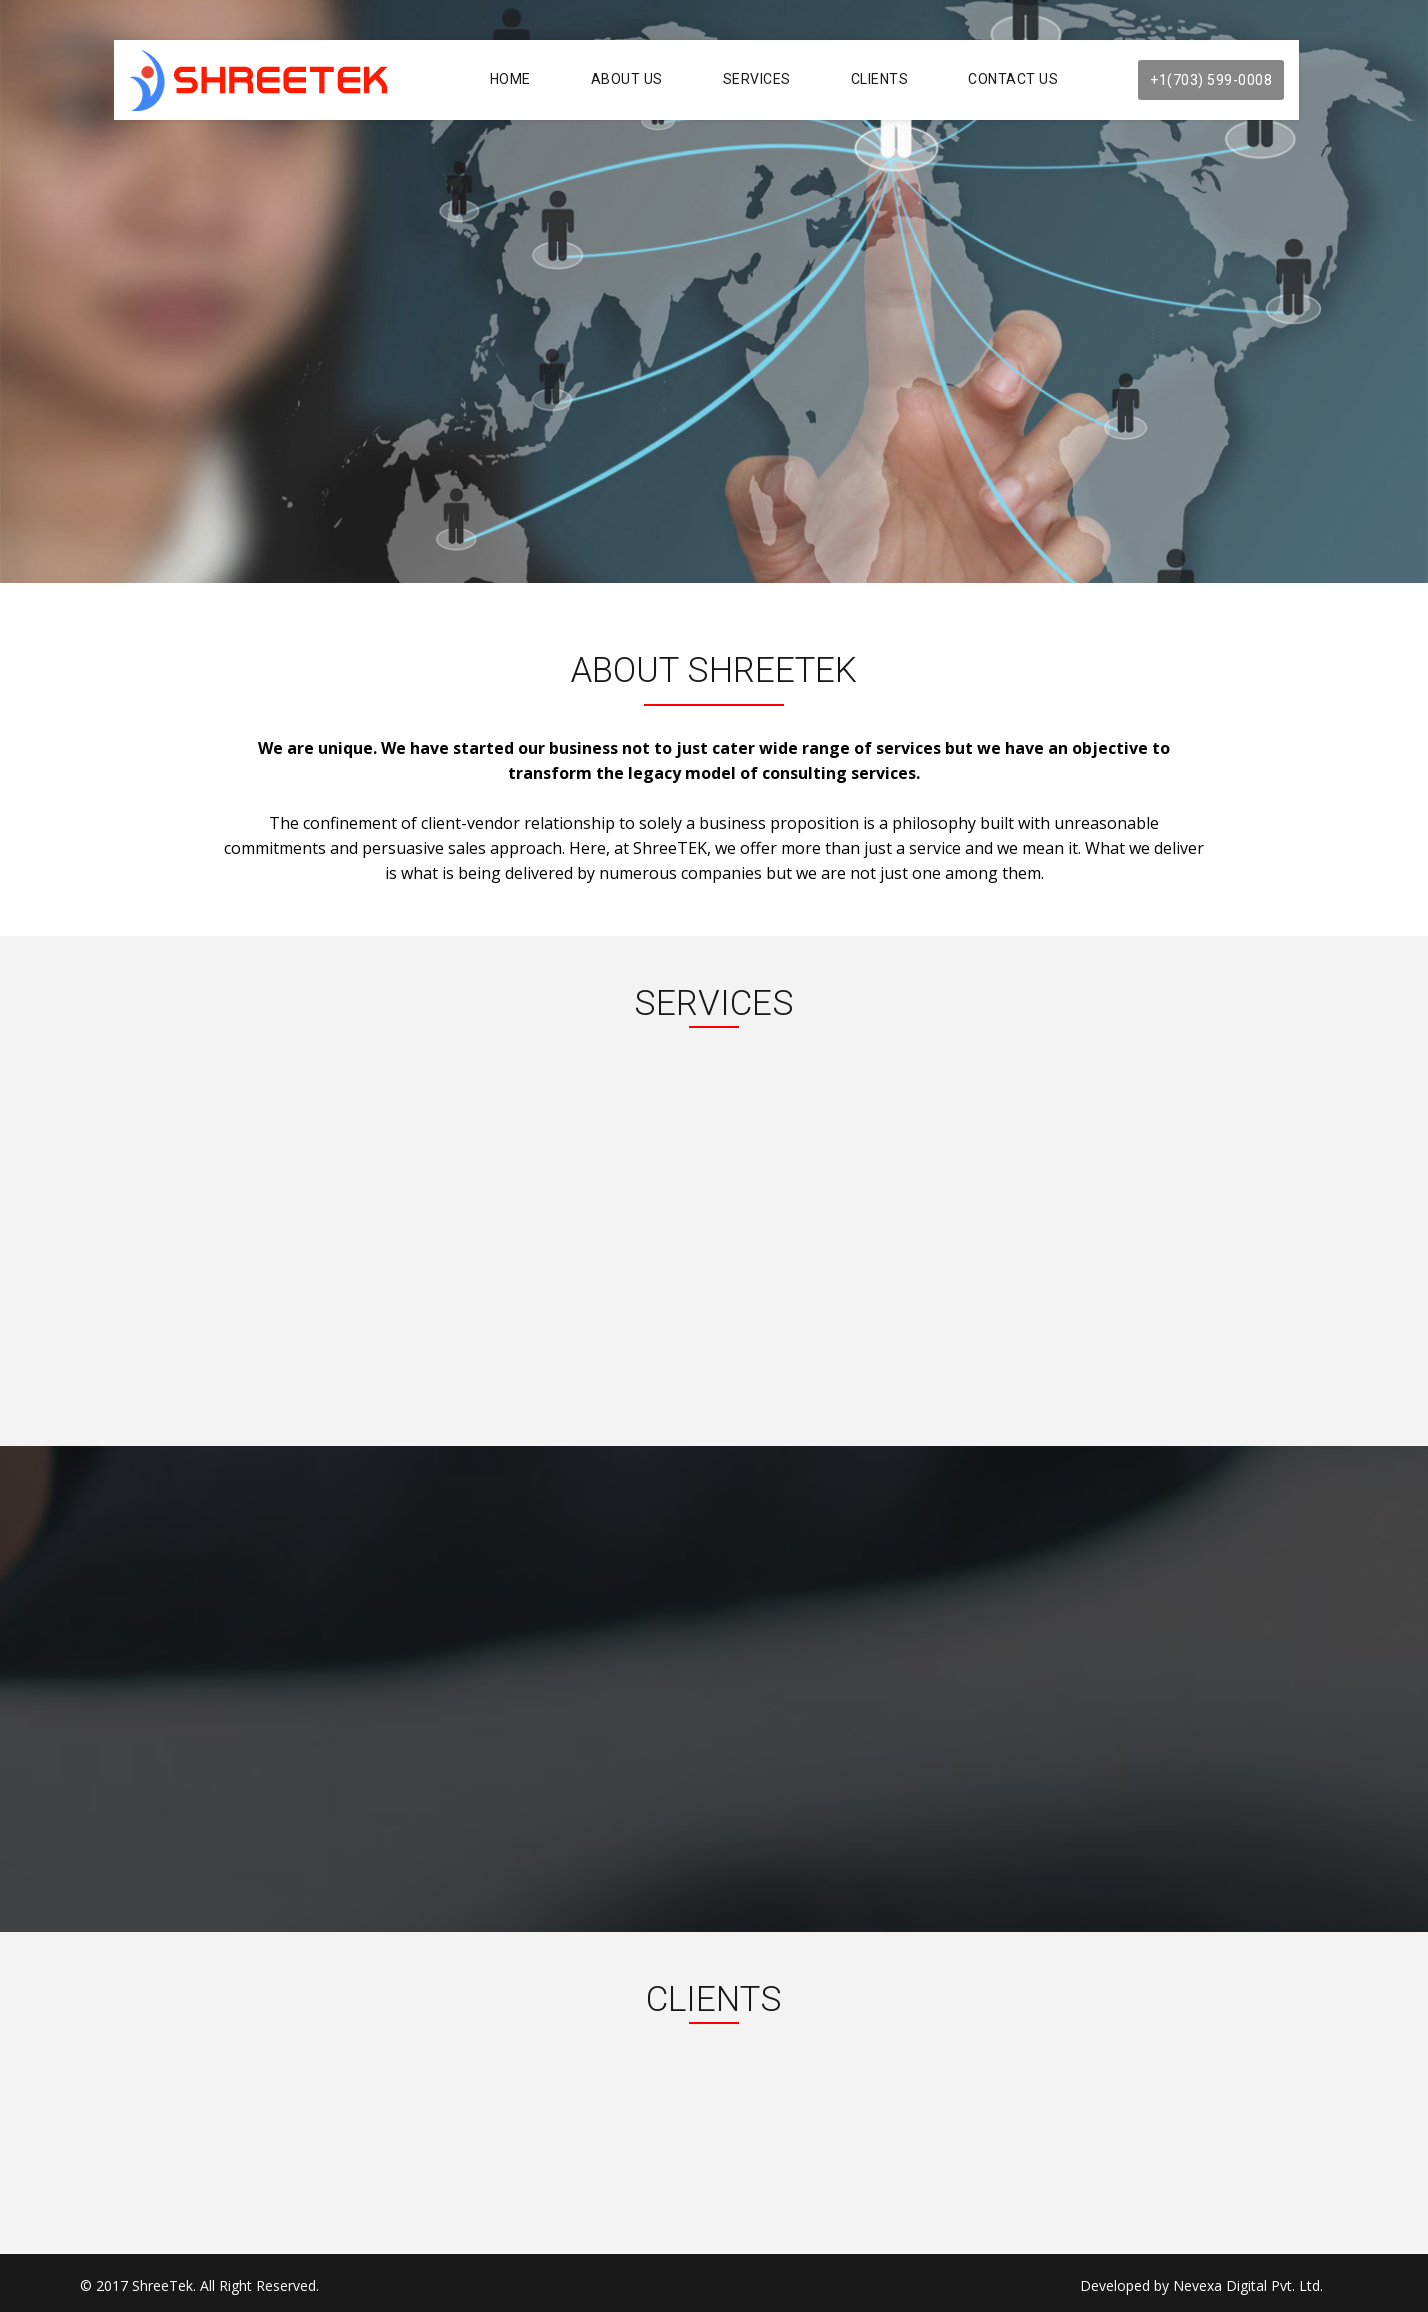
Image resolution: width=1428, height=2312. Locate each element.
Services (757, 79)
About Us (627, 79)
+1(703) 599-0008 (1211, 80)
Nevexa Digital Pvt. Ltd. (1248, 2285)
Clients (880, 79)
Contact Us (1013, 79)
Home (510, 79)
